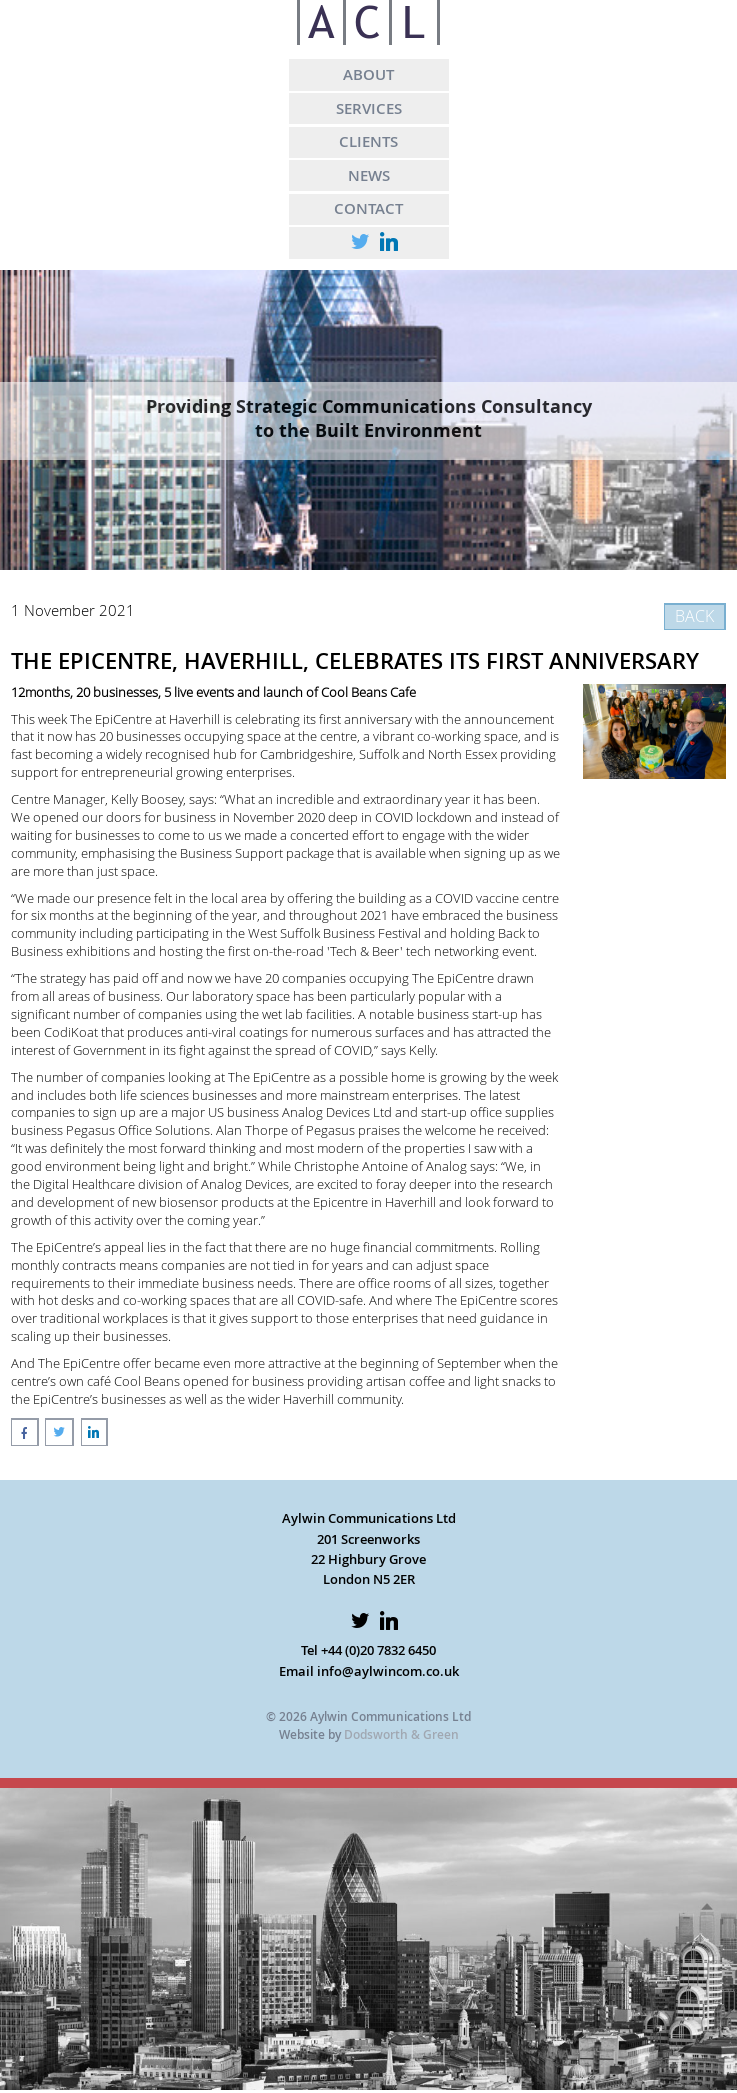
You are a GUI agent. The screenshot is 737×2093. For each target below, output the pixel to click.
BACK (694, 616)
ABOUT (368, 74)
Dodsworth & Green (401, 1734)
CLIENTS (368, 141)
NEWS (369, 175)
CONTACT (368, 208)
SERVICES (369, 108)
